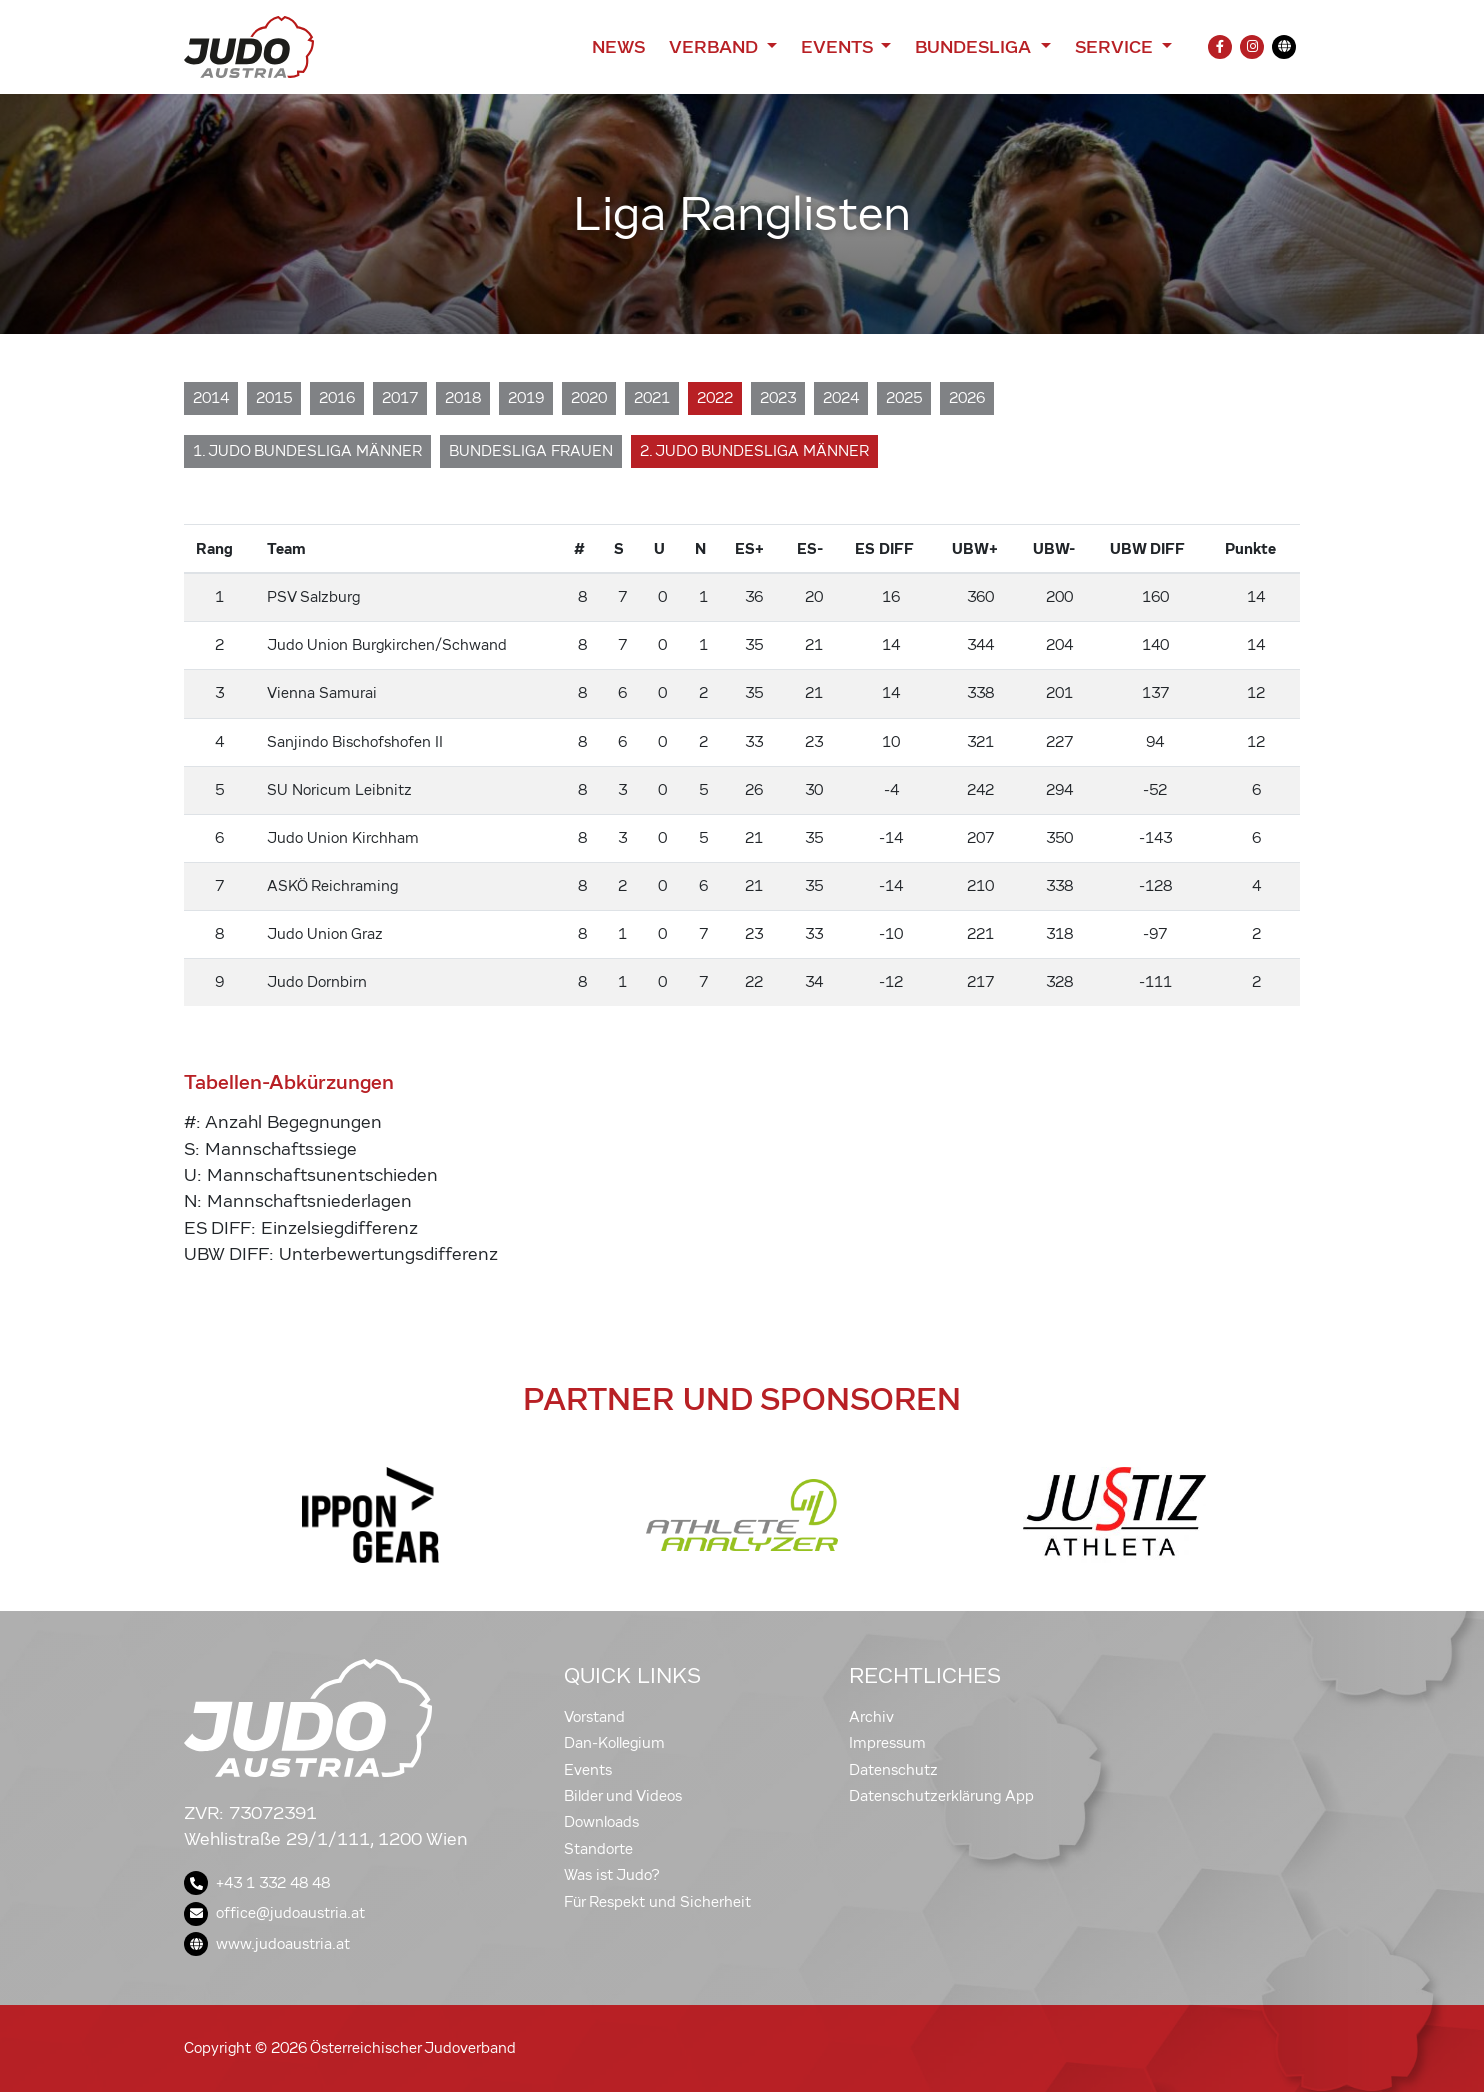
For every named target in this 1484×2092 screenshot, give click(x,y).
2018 (463, 398)
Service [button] (1116, 47)
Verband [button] (715, 47)
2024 (841, 398)
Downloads (601, 1822)
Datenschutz (893, 1770)
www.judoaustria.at (267, 1944)
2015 (274, 398)
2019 (526, 398)
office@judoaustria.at (274, 1913)
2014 (211, 398)
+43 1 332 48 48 (257, 1883)
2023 (778, 398)
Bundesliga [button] (975, 47)
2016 (337, 398)
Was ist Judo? (612, 1875)
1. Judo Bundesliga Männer (307, 451)
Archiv (871, 1717)
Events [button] (839, 47)
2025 (904, 398)
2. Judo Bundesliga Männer (754, 451)
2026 (967, 398)
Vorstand (594, 1717)
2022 (715, 398)
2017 (400, 398)
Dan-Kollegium (614, 1743)
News (618, 47)
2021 (652, 398)
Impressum (887, 1743)
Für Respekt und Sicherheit (657, 1902)
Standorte (598, 1849)
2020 (589, 398)
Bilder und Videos (623, 1796)
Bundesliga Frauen (531, 451)
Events (588, 1770)
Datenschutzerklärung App (941, 1796)
